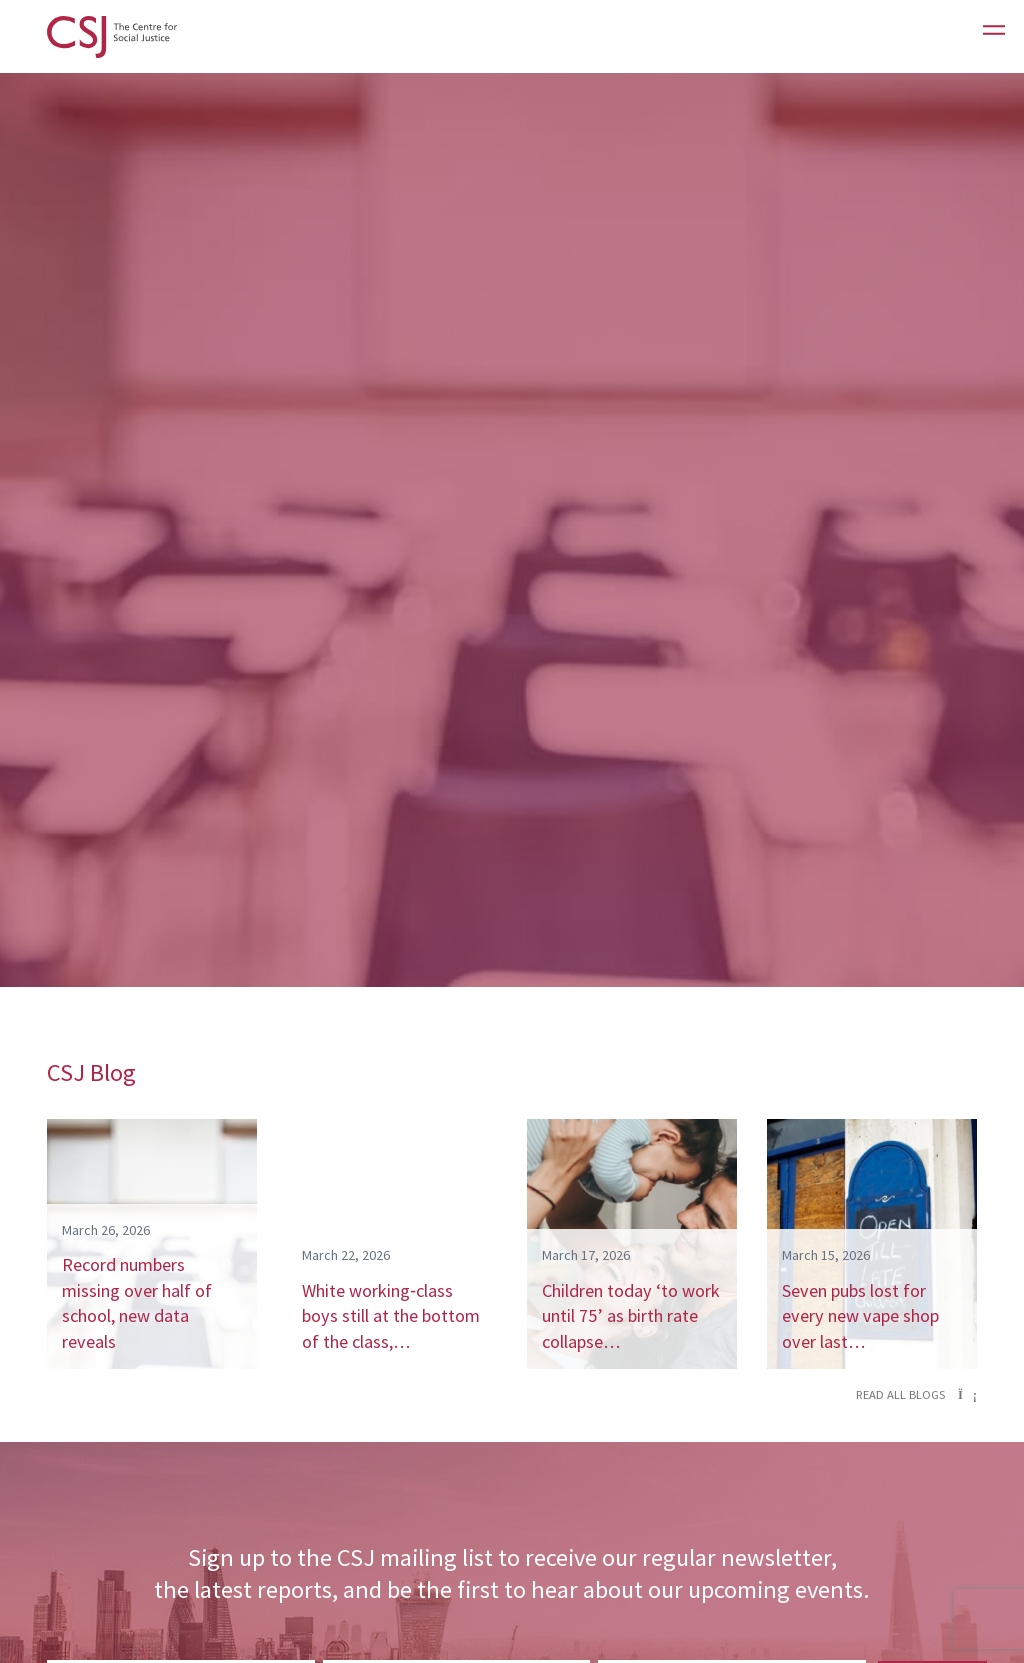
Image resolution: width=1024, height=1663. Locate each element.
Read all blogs (916, 1394)
